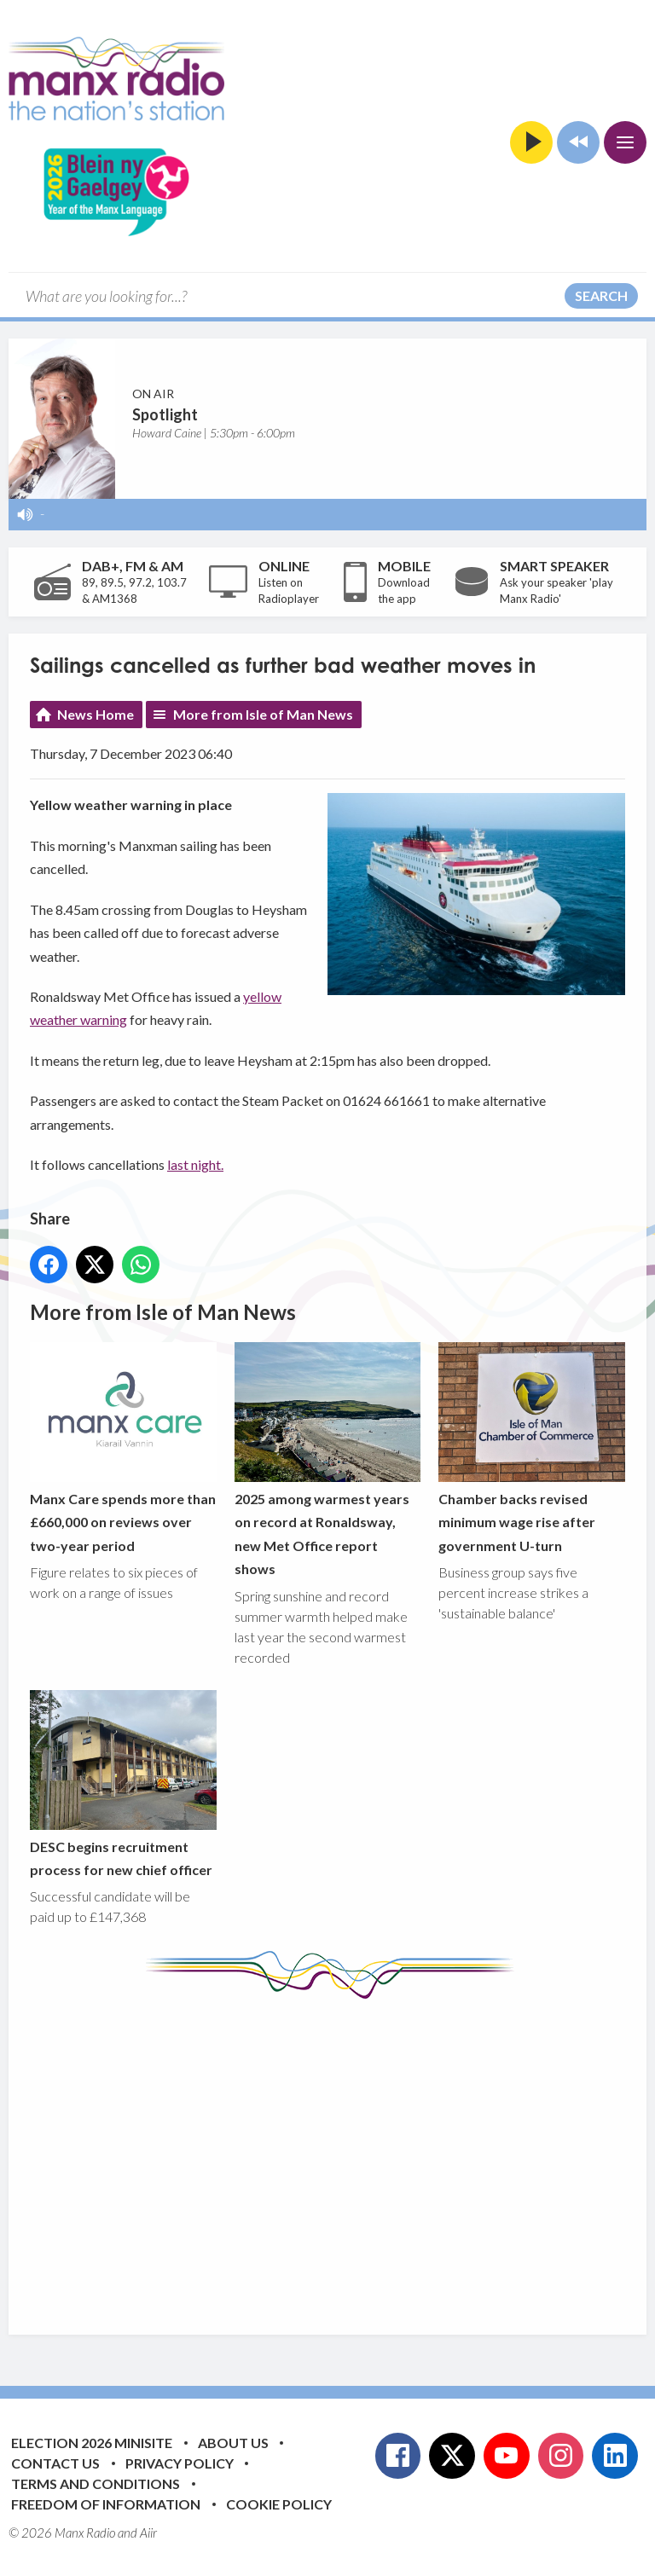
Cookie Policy (279, 2504)
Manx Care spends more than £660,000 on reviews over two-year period (123, 1447)
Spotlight (165, 414)
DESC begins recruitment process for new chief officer (123, 1783)
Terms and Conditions (95, 2483)
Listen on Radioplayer (288, 591)
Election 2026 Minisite (91, 2442)
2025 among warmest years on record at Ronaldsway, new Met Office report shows (328, 1458)
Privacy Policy (179, 2463)
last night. (195, 1164)
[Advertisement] (342, 2154)
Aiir (148, 2532)
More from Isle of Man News (263, 714)
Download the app (404, 591)
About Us (233, 2442)
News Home (95, 714)
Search (601, 295)
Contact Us (55, 2463)
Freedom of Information (105, 2504)
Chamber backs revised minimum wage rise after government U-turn (531, 1447)
